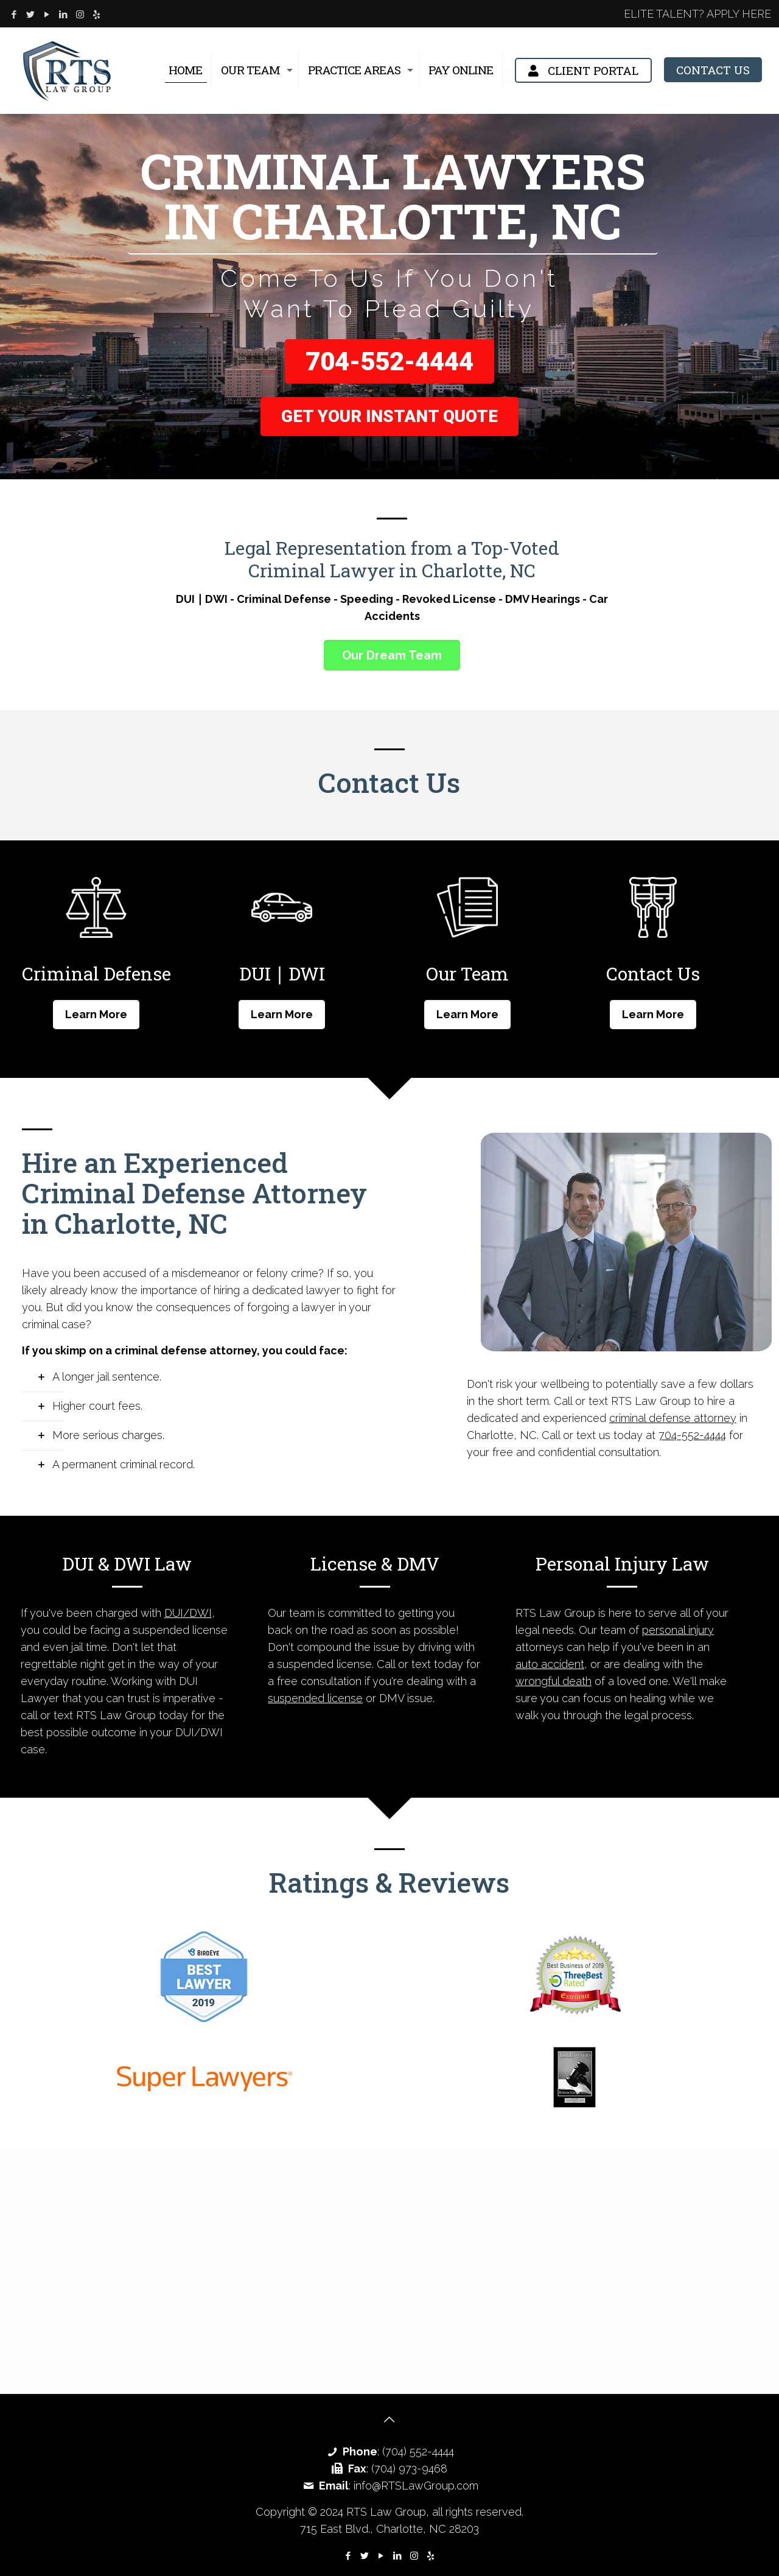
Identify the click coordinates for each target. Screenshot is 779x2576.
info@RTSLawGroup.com (416, 2485)
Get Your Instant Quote (389, 416)
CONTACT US (713, 69)
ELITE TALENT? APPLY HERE (697, 13)
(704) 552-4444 (418, 2451)
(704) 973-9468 (409, 2468)
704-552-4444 (389, 361)
